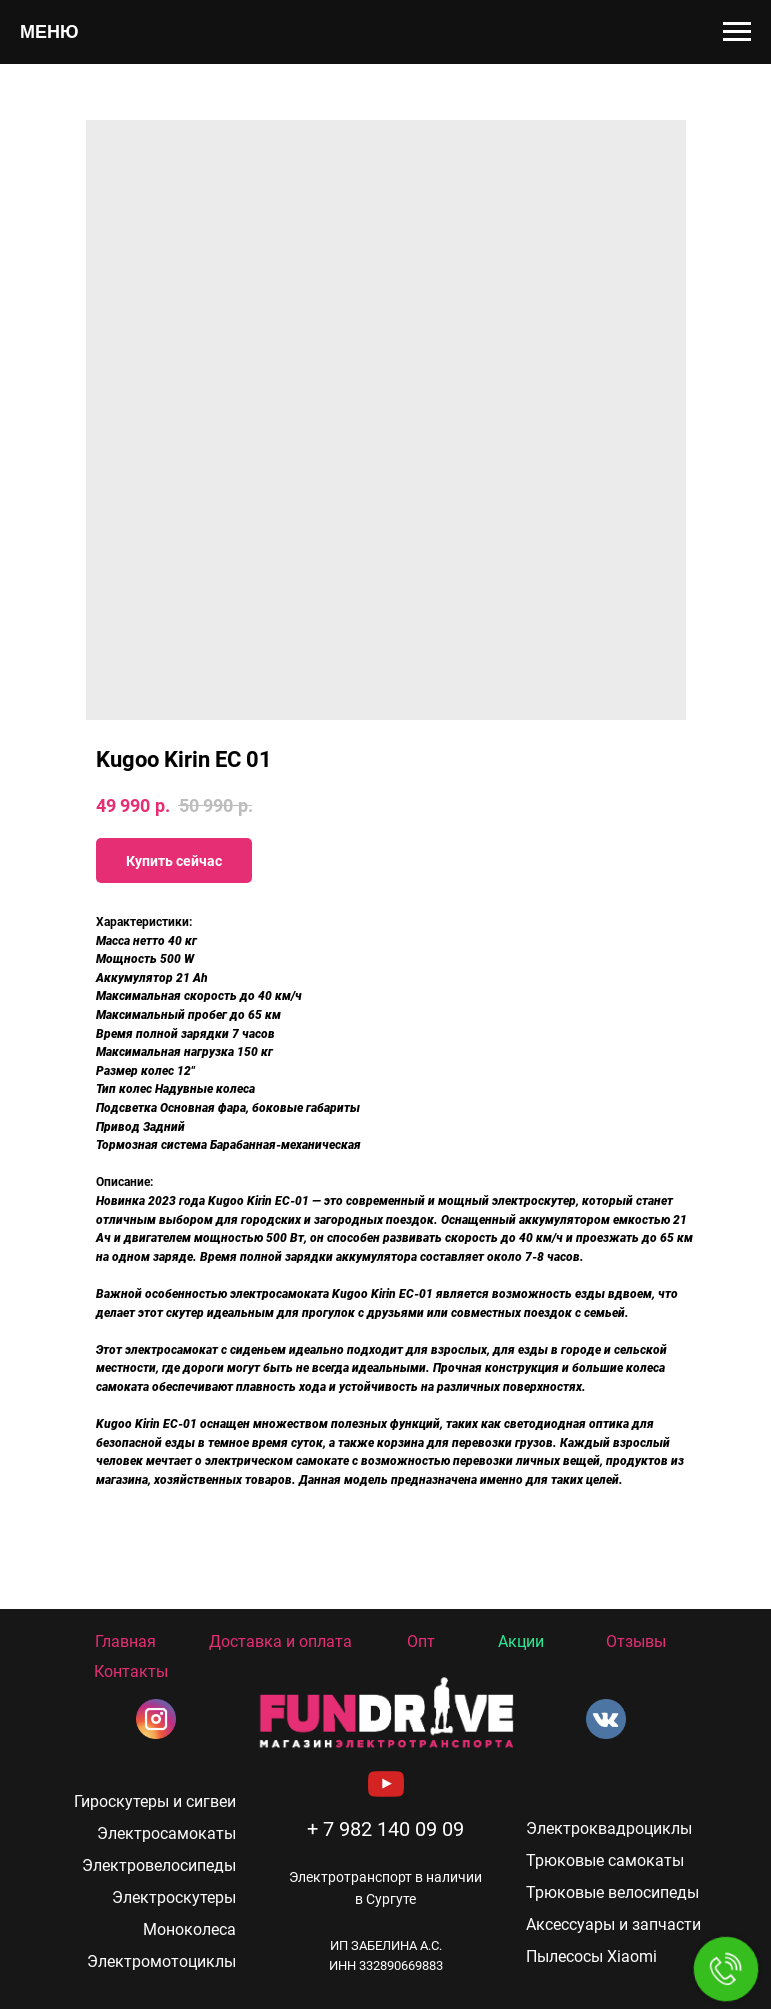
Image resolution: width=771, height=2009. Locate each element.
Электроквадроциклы (609, 1828)
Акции (521, 1641)
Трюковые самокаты (605, 1860)
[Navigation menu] (737, 32)
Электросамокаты (166, 1833)
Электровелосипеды (159, 1865)
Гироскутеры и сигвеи (155, 1801)
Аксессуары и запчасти (613, 1924)
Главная (125, 1641)
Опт (421, 1641)
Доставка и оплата (280, 1641)
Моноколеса (189, 1929)
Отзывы (636, 1641)
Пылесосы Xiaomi (591, 1956)
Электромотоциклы (161, 1961)
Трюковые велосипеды (612, 1892)
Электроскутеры (174, 1897)
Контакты (131, 1671)
